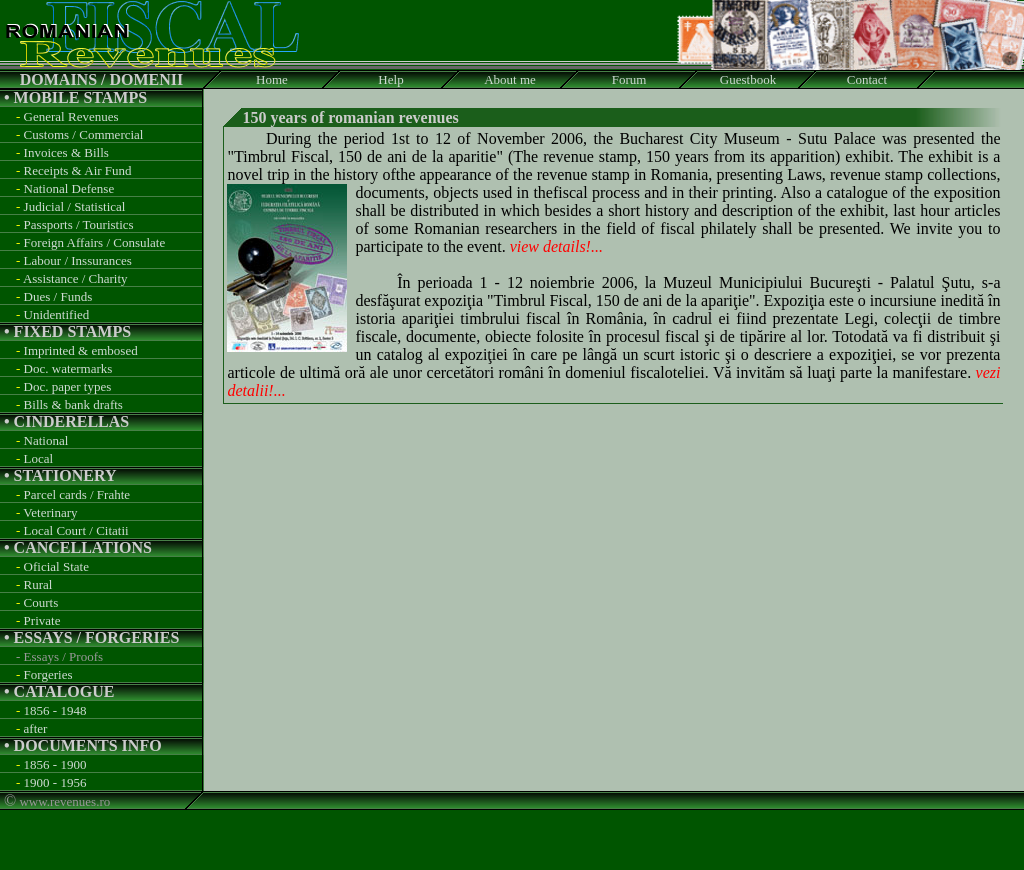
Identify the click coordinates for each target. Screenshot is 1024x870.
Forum (629, 79)
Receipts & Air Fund (78, 170)
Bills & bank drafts (73, 404)
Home (272, 79)
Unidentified (57, 314)
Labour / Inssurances (78, 260)
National (46, 440)
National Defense (69, 188)
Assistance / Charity (75, 278)
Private (42, 620)
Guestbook (748, 79)
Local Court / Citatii (76, 530)
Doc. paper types (68, 386)
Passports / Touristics (79, 224)
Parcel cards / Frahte (77, 494)
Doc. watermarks (68, 368)
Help (390, 79)
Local (39, 458)
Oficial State (56, 566)
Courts (41, 602)
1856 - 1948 (55, 710)
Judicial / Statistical (75, 206)
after (36, 728)
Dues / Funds (58, 296)
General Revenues (71, 116)
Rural (38, 584)
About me (510, 79)
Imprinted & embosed (81, 350)
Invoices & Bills (66, 152)
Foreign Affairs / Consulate (95, 242)
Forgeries (48, 674)
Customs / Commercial (84, 134)
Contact (867, 79)
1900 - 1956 (55, 782)
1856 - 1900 (55, 764)
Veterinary (50, 512)
